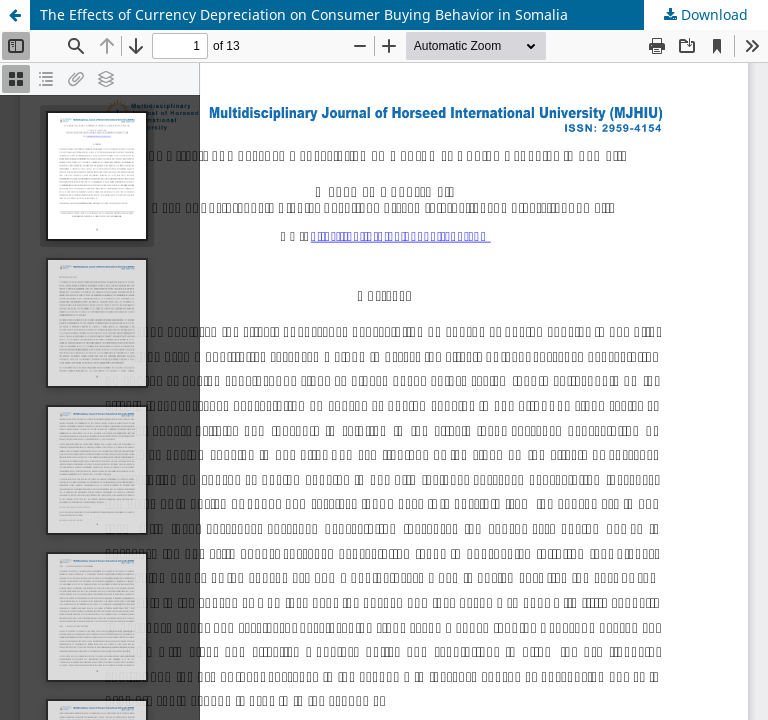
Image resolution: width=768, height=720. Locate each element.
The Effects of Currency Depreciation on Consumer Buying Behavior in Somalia (304, 14)
